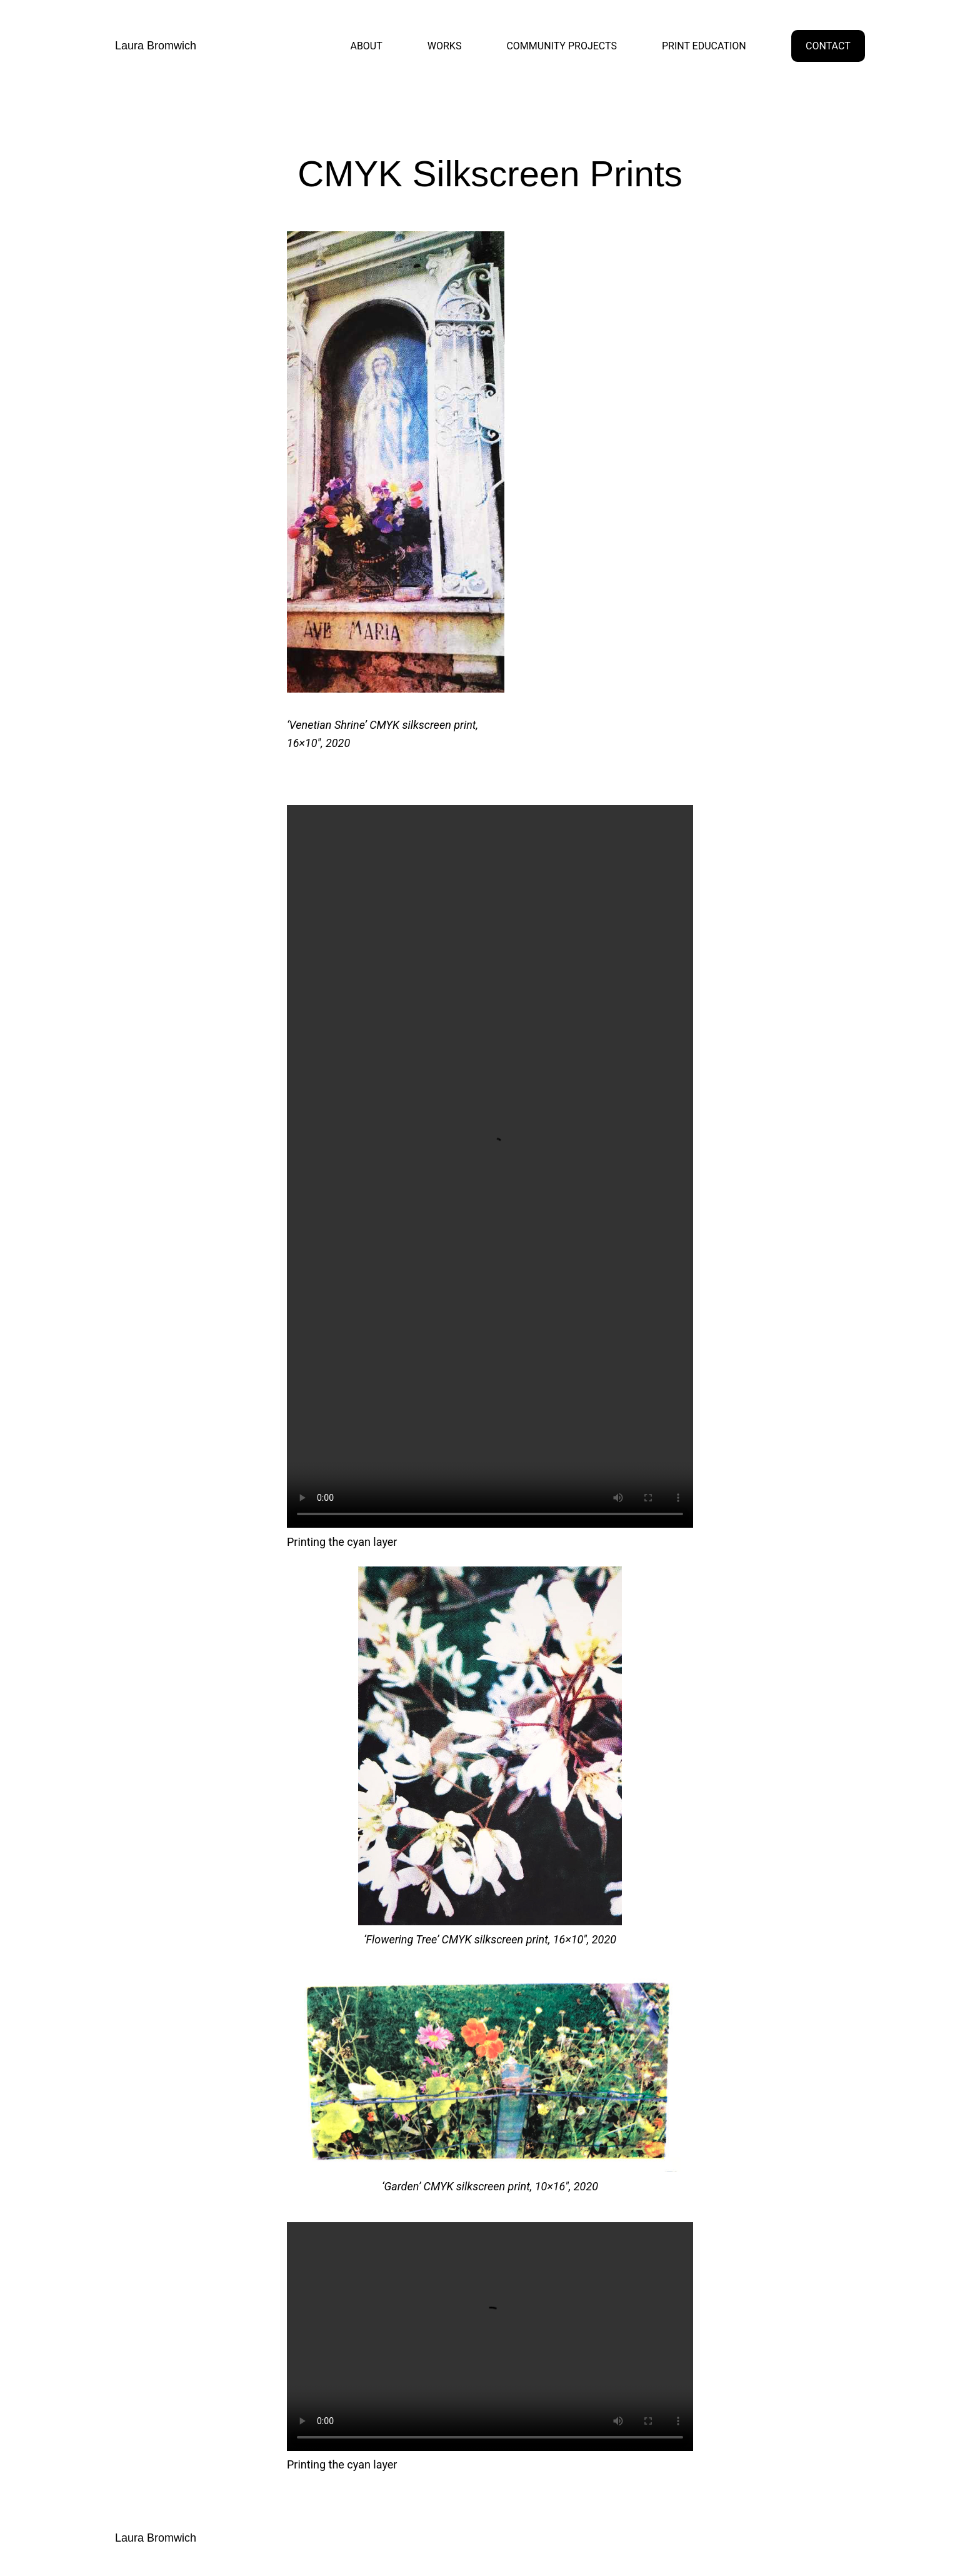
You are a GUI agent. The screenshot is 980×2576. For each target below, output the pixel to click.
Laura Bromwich (155, 45)
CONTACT (828, 46)
